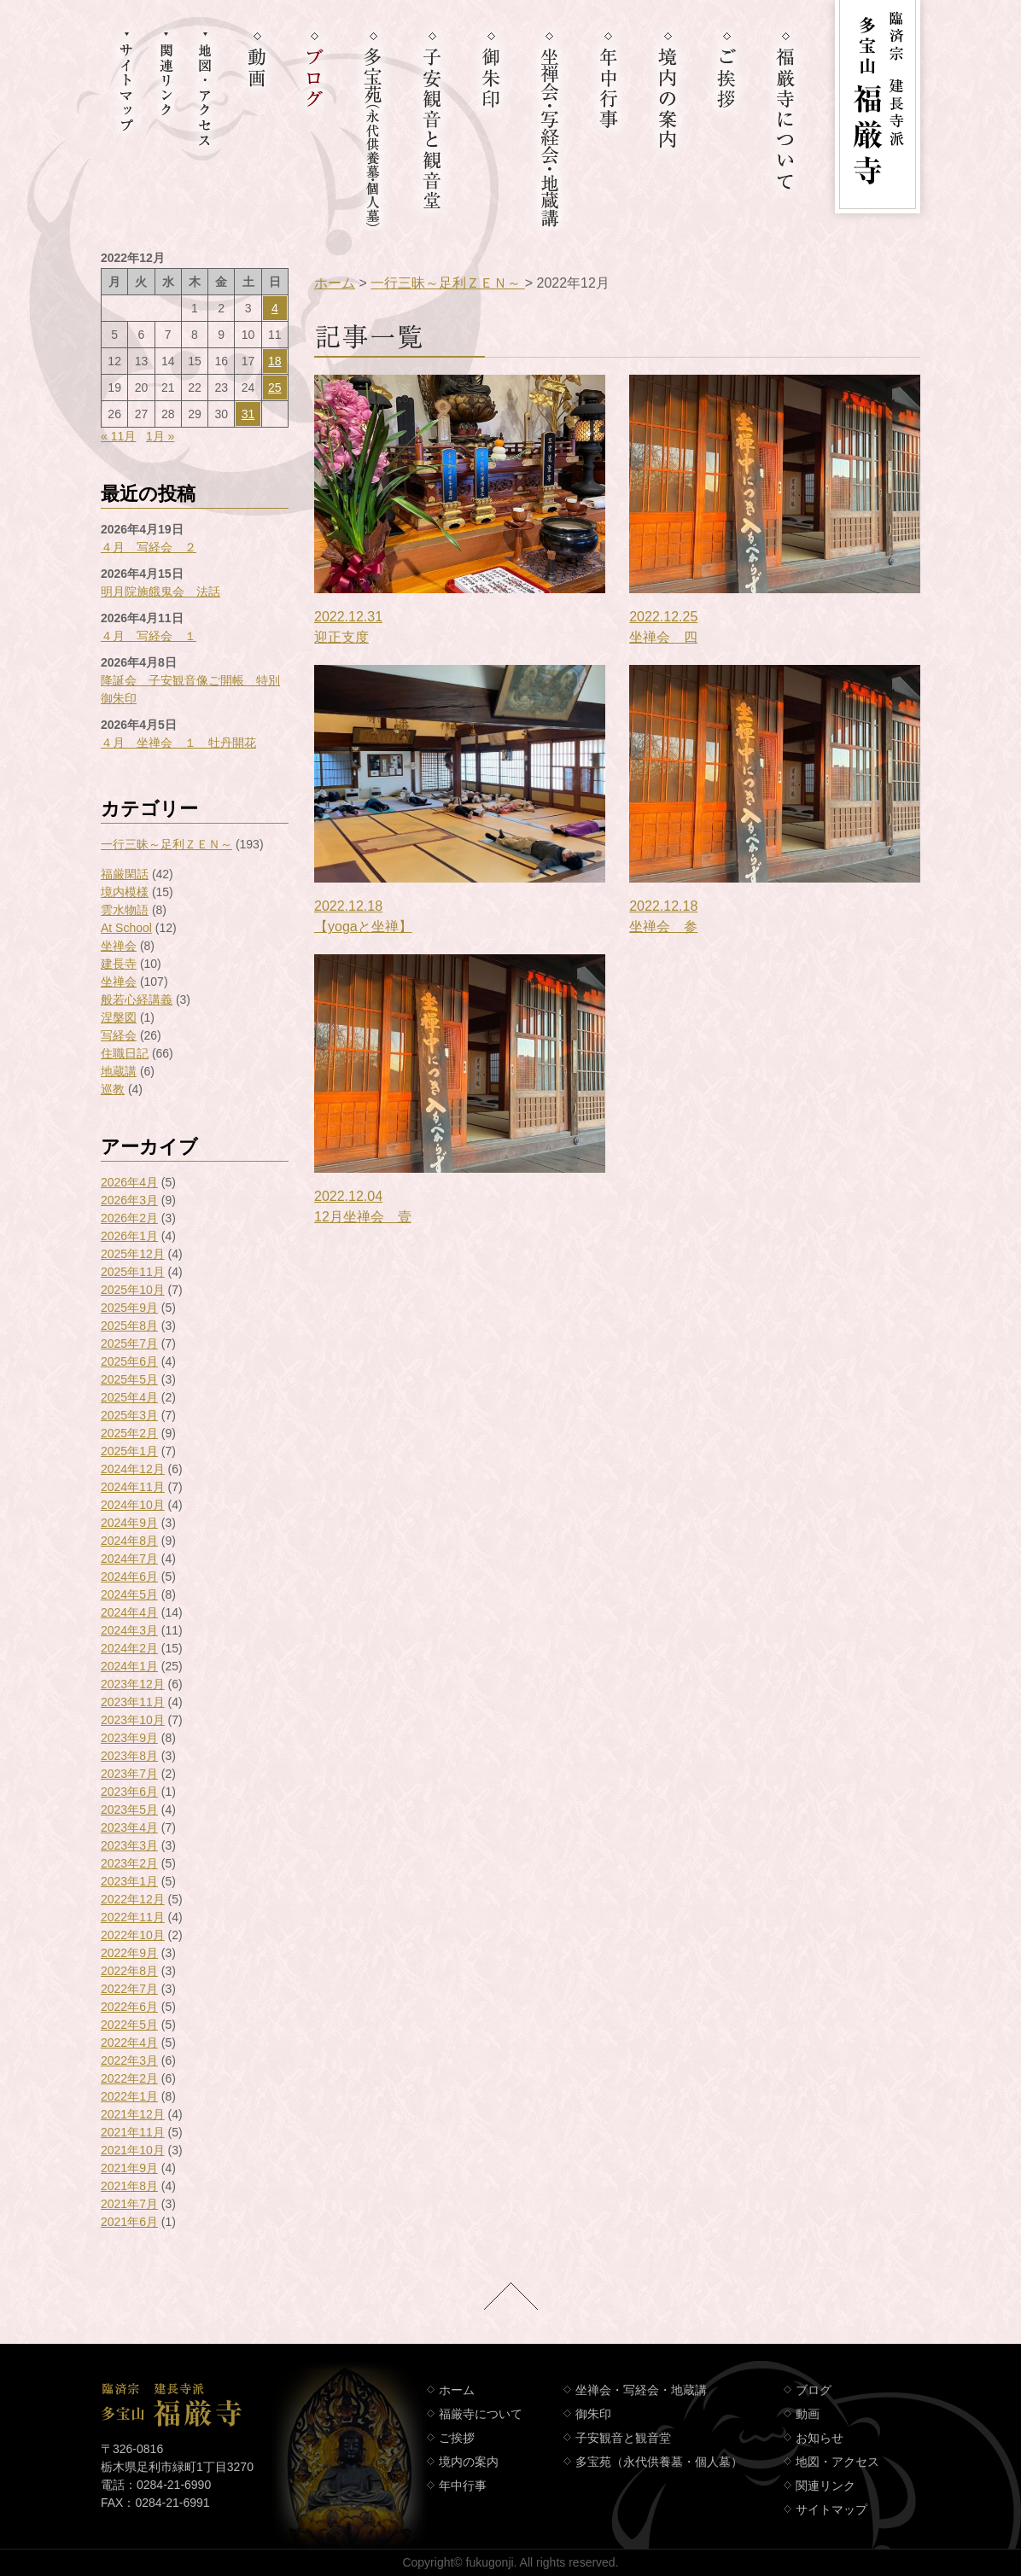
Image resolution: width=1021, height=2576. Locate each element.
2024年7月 (129, 1558)
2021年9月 (129, 2168)
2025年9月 (129, 1307)
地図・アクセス (837, 2461)
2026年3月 (129, 1200)
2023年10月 (133, 1720)
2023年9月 (129, 1738)
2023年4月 (129, 1827)
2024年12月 (133, 1469)
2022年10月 (133, 1935)
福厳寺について (480, 2414)
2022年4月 (129, 2042)
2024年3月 (129, 1630)
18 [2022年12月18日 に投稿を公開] (275, 361)
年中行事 (463, 2485)
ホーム (334, 283)
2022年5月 (129, 2024)
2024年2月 (129, 1648)
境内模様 (125, 892)
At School (126, 928)
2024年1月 (129, 1666)
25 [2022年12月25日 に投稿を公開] (275, 387)
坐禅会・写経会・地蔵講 (641, 2390)
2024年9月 (129, 1523)
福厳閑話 (125, 874)
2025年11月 (133, 1272)
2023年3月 (129, 1845)
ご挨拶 (457, 2438)
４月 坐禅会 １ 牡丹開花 (178, 742)
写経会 (119, 1035)
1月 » (160, 436)
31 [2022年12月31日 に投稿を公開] (248, 414)
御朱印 (593, 2414)
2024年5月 (129, 1594)
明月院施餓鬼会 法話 (160, 591)
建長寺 (119, 963)
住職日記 (125, 1053)
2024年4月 (129, 1612)
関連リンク (825, 2485)
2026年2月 (129, 1218)
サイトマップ (831, 2509)
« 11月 (118, 436)
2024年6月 (129, 1576)
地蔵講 (119, 1071)
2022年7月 (129, 1989)
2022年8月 (129, 1971)
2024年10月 (133, 1505)
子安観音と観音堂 (623, 2438)
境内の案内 (469, 2461)
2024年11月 (133, 1487)
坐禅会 (119, 946)
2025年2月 (129, 1433)
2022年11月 (133, 1917)
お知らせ (819, 2438)
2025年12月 (133, 1254)
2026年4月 (129, 1182)
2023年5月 (129, 1809)
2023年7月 (129, 1773)
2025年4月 (129, 1397)
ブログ (813, 2390)
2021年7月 (129, 2204)
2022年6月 (129, 2007)
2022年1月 (129, 2096)
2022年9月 (129, 1953)
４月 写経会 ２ (148, 547)
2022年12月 (133, 1899)
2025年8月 (129, 1325)
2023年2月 (129, 1863)
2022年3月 (129, 2060)
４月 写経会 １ (148, 636)
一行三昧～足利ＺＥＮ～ (166, 844)
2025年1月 (129, 1451)
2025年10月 (133, 1290)
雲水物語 (125, 910)
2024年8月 (129, 1540)
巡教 (113, 1089)
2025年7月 (129, 1343)
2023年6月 (129, 1791)
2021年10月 (133, 2150)
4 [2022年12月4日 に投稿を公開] (274, 308)
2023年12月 (133, 1684)
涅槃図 (119, 1017)
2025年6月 (129, 1361)
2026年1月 (129, 1236)
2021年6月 (129, 2222)
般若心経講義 (136, 999)
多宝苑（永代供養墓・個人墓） (659, 2461)
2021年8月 (129, 2186)
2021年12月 (133, 2114)
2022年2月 (129, 2078)
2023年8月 (129, 1756)
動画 (808, 2414)
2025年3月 (129, 1415)
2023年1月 (129, 1881)
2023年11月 (133, 1702)
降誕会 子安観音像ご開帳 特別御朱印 (190, 689)
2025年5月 (129, 1379)
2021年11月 (133, 2132)
